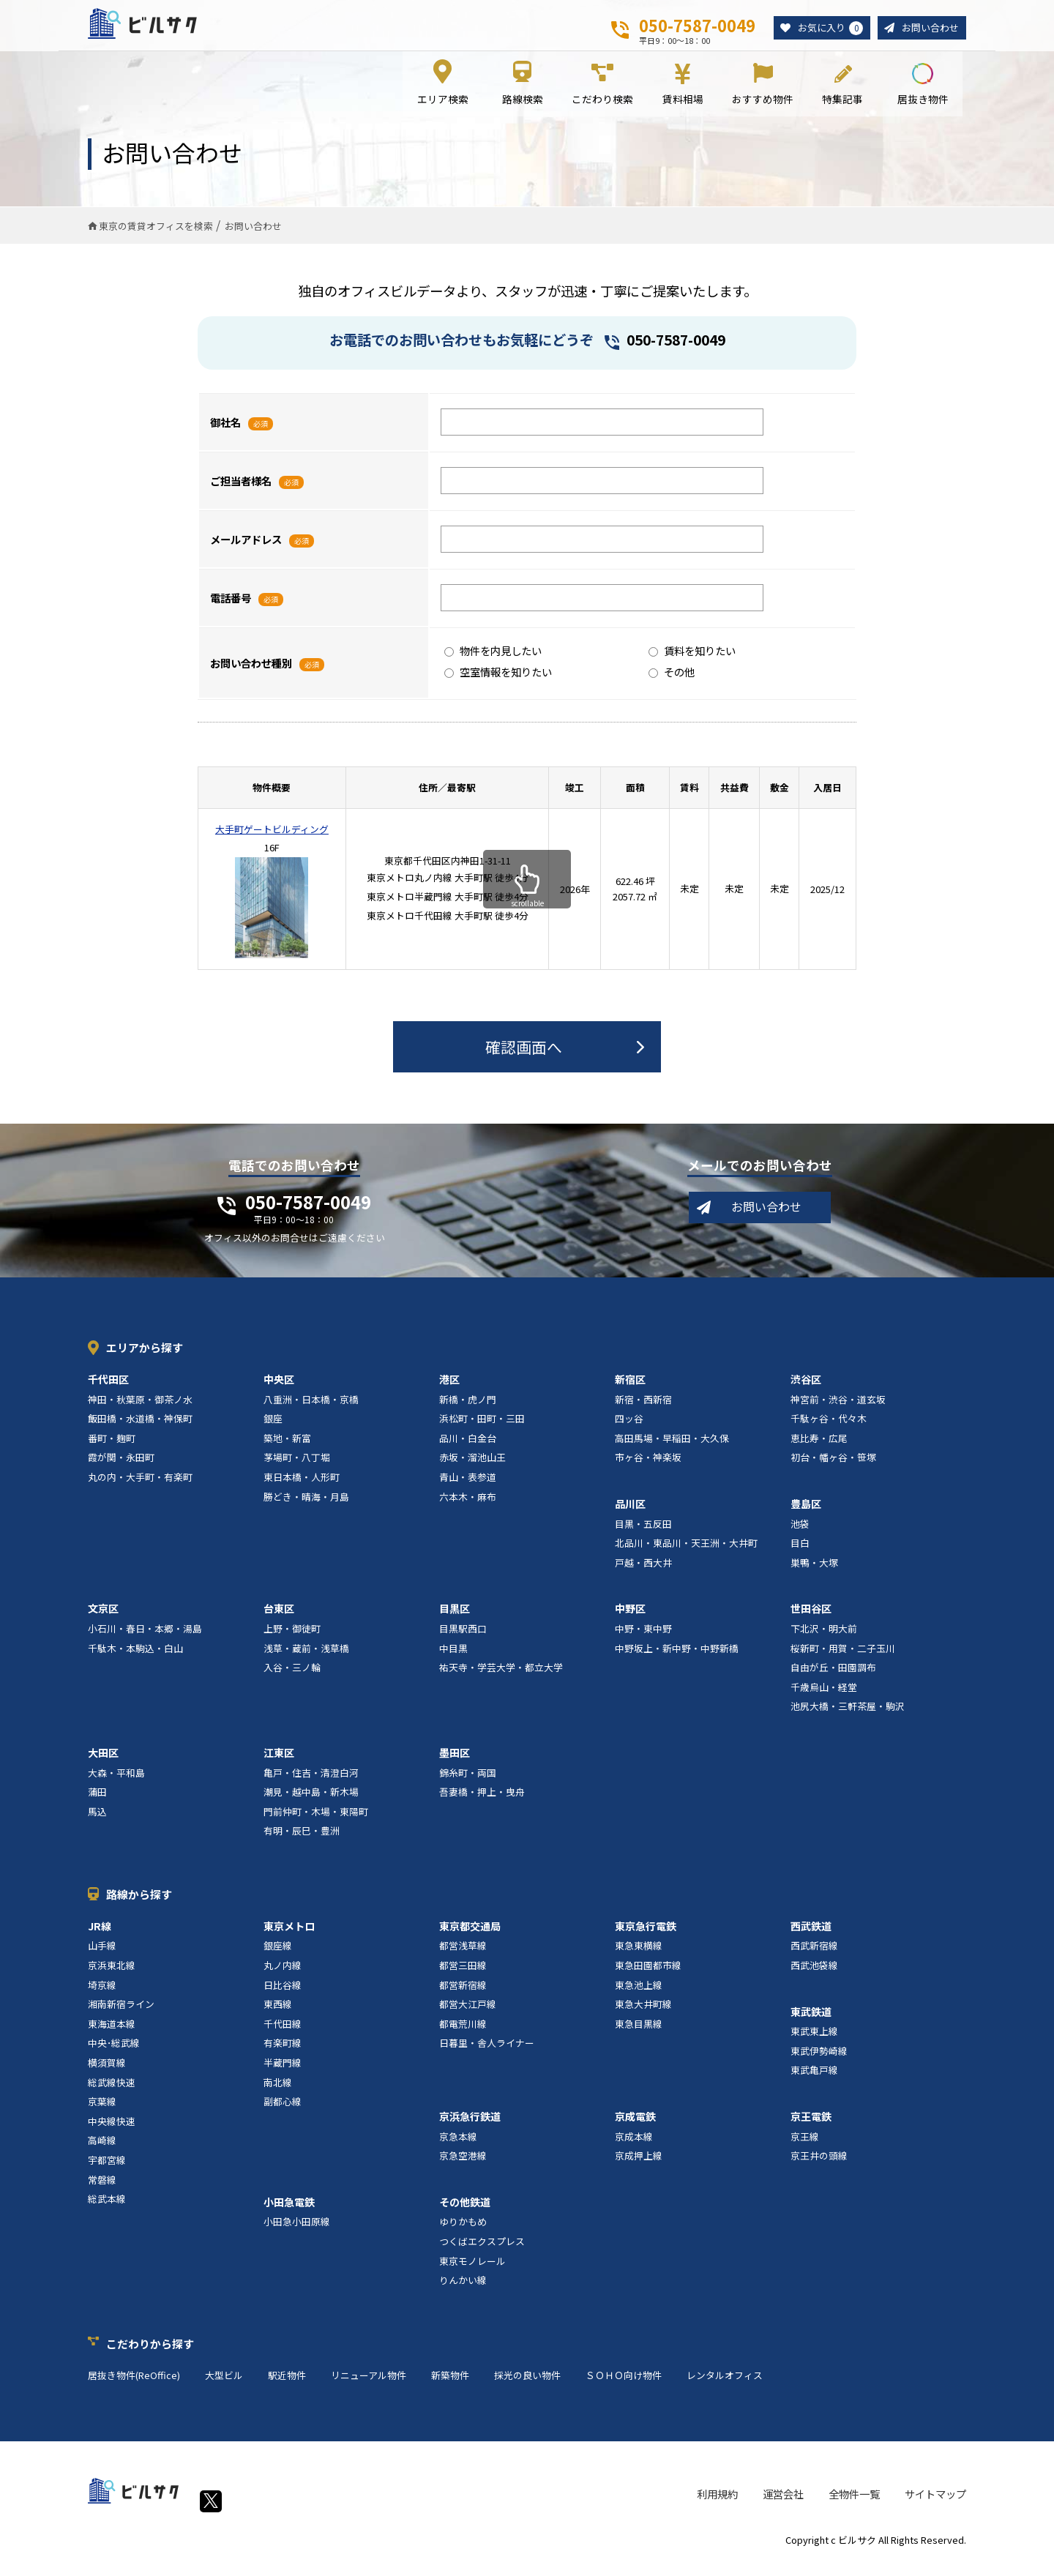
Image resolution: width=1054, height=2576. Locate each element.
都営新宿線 (463, 1995)
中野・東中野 (643, 1639)
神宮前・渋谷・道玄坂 (838, 1409)
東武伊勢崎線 (819, 2061)
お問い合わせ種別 (251, 673)
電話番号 (230, 608)
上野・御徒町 (292, 1639)
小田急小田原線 (297, 2232)
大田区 (103, 1762)
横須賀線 (107, 2073)
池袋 (800, 1534)
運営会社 (783, 2504)
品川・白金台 (467, 1448)
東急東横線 (638, 1956)
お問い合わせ (928, 28)
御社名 (225, 432)
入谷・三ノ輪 (292, 1678)
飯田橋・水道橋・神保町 (140, 1429)
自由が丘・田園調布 (833, 1678)
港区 (449, 1389)
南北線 (278, 2092)
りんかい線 (463, 2291)
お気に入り (824, 28)
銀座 (273, 1429)
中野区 (630, 1619)
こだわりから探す (150, 2354)
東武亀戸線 (814, 2081)
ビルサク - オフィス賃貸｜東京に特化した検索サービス (160, 28)
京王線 (804, 2147)
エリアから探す (144, 1357)
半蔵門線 (283, 2073)
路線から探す (139, 1904)
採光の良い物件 (527, 2385)
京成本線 (634, 2147)
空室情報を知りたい (498, 682)
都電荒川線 (463, 2034)
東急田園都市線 (648, 1976)
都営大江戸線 (467, 2015)
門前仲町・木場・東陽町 (316, 1822)
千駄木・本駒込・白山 (135, 1658)
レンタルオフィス (725, 2385)
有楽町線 (283, 2054)
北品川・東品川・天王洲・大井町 (686, 1554)
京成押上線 (638, 2166)
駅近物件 (287, 2385)
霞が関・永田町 (121, 1468)
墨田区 (454, 1762)
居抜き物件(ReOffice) (134, 2385)
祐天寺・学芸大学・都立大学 (501, 1678)
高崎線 (102, 2151)
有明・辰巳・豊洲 (302, 1841)
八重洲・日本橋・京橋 (311, 1409)
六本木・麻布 (467, 1507)
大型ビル (224, 2385)
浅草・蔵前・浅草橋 (306, 1658)
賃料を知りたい (692, 660)
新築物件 (450, 2385)
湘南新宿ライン (121, 2015)
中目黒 (453, 1658)
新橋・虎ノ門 (467, 1409)
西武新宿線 (814, 1956)
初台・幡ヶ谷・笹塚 (833, 1468)
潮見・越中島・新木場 (311, 1803)
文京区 (103, 1619)
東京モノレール (472, 2271)
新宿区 (630, 1389)
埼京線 (102, 1995)
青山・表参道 (467, 1487)
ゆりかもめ (463, 2232)
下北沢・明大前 (823, 1639)
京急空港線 (463, 2166)
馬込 (97, 1822)
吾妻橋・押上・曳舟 (482, 1803)
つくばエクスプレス (482, 2251)
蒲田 (97, 1803)
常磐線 (102, 2190)
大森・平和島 (116, 1783)
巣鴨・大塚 (814, 1573)
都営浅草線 (463, 1956)
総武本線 (107, 2210)
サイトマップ (935, 2504)
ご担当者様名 (241, 491)
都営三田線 (463, 1976)
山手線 (102, 1956)
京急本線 (458, 2147)
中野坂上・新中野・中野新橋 (677, 1658)
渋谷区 (805, 1389)
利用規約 (717, 2504)
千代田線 (283, 2034)
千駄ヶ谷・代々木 (828, 1429)
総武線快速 (111, 2092)
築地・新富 (287, 1448)
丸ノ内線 (283, 1976)
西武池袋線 (814, 1976)
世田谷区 (810, 1619)
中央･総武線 (114, 2054)
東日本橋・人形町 (302, 1487)
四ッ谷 (629, 1429)
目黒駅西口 (463, 1639)
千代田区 (108, 1389)
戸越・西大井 (643, 1573)
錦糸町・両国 (467, 1783)
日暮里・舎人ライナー (486, 2054)
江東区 (279, 1762)
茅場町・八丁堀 (297, 1468)
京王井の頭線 (819, 2166)
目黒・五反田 (643, 1534)
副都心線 (283, 2112)
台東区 (279, 1619)
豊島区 (805, 1514)
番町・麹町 (111, 1448)
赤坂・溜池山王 (472, 1468)
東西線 (278, 2015)
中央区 (279, 1389)
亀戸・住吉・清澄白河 (311, 1783)
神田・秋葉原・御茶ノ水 (140, 1409)
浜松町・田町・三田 (482, 1429)
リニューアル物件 (368, 2385)
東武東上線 (814, 2042)
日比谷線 (283, 1995)
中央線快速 (111, 2131)
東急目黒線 (638, 2034)
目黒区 (454, 1619)
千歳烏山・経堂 (823, 1697)
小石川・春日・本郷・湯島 (145, 1639)
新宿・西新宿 (643, 1409)
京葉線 (102, 2112)
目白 (800, 1554)
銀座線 (278, 1956)
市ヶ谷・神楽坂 (648, 1468)
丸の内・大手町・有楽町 (140, 1487)
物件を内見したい (493, 660)
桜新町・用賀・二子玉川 (842, 1658)
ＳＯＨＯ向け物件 (624, 2385)
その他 (672, 682)
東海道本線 (111, 2034)
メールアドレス (246, 549)
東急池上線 (638, 1995)
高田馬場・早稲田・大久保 (672, 1448)
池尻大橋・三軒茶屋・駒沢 (847, 1717)
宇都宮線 (107, 2170)
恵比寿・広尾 (819, 1448)
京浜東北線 (111, 1976)
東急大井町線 (643, 2015)
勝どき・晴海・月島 (306, 1507)
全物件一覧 (854, 2504)
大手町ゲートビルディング (272, 839)
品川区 (630, 1514)
